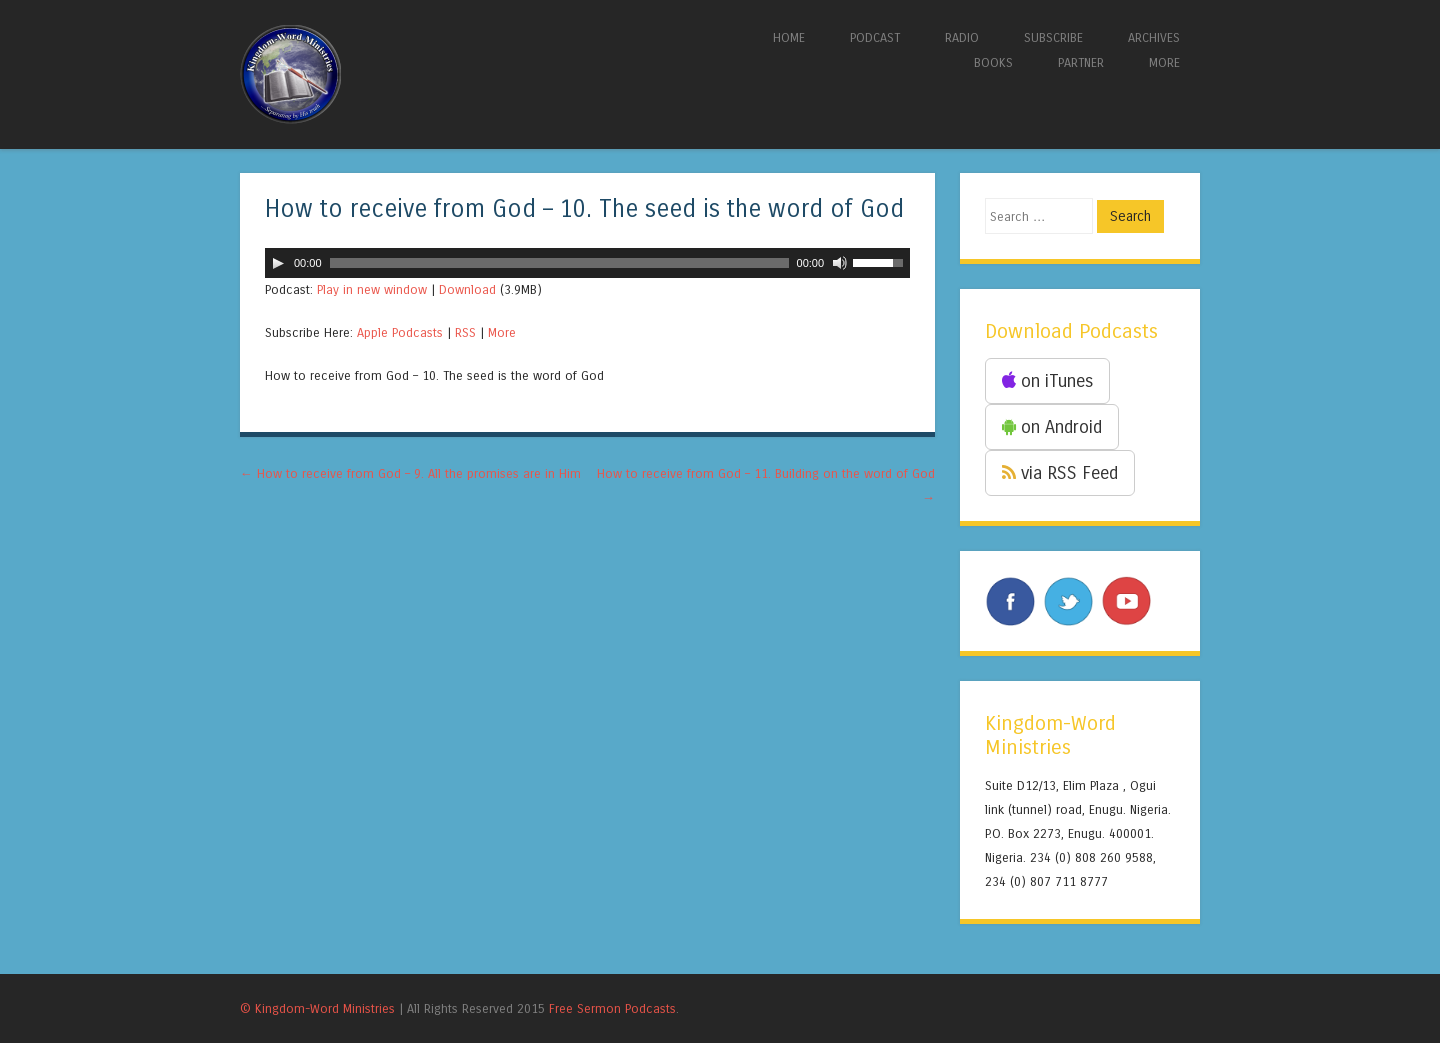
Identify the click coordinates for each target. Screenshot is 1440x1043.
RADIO (962, 37)
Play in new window (372, 289)
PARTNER (1081, 62)
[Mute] (840, 263)
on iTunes (1047, 381)
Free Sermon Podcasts (612, 1008)
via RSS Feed (1060, 473)
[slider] (559, 263)
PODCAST (875, 37)
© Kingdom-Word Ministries (317, 1008)
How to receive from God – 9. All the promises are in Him (410, 473)
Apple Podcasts (400, 332)
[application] (587, 263)
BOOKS (993, 62)
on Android (1052, 427)
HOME (789, 37)
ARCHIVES (1154, 37)
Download (467, 289)
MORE (1164, 62)
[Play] (278, 263)
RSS (465, 332)
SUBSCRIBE (1053, 37)
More (502, 332)
